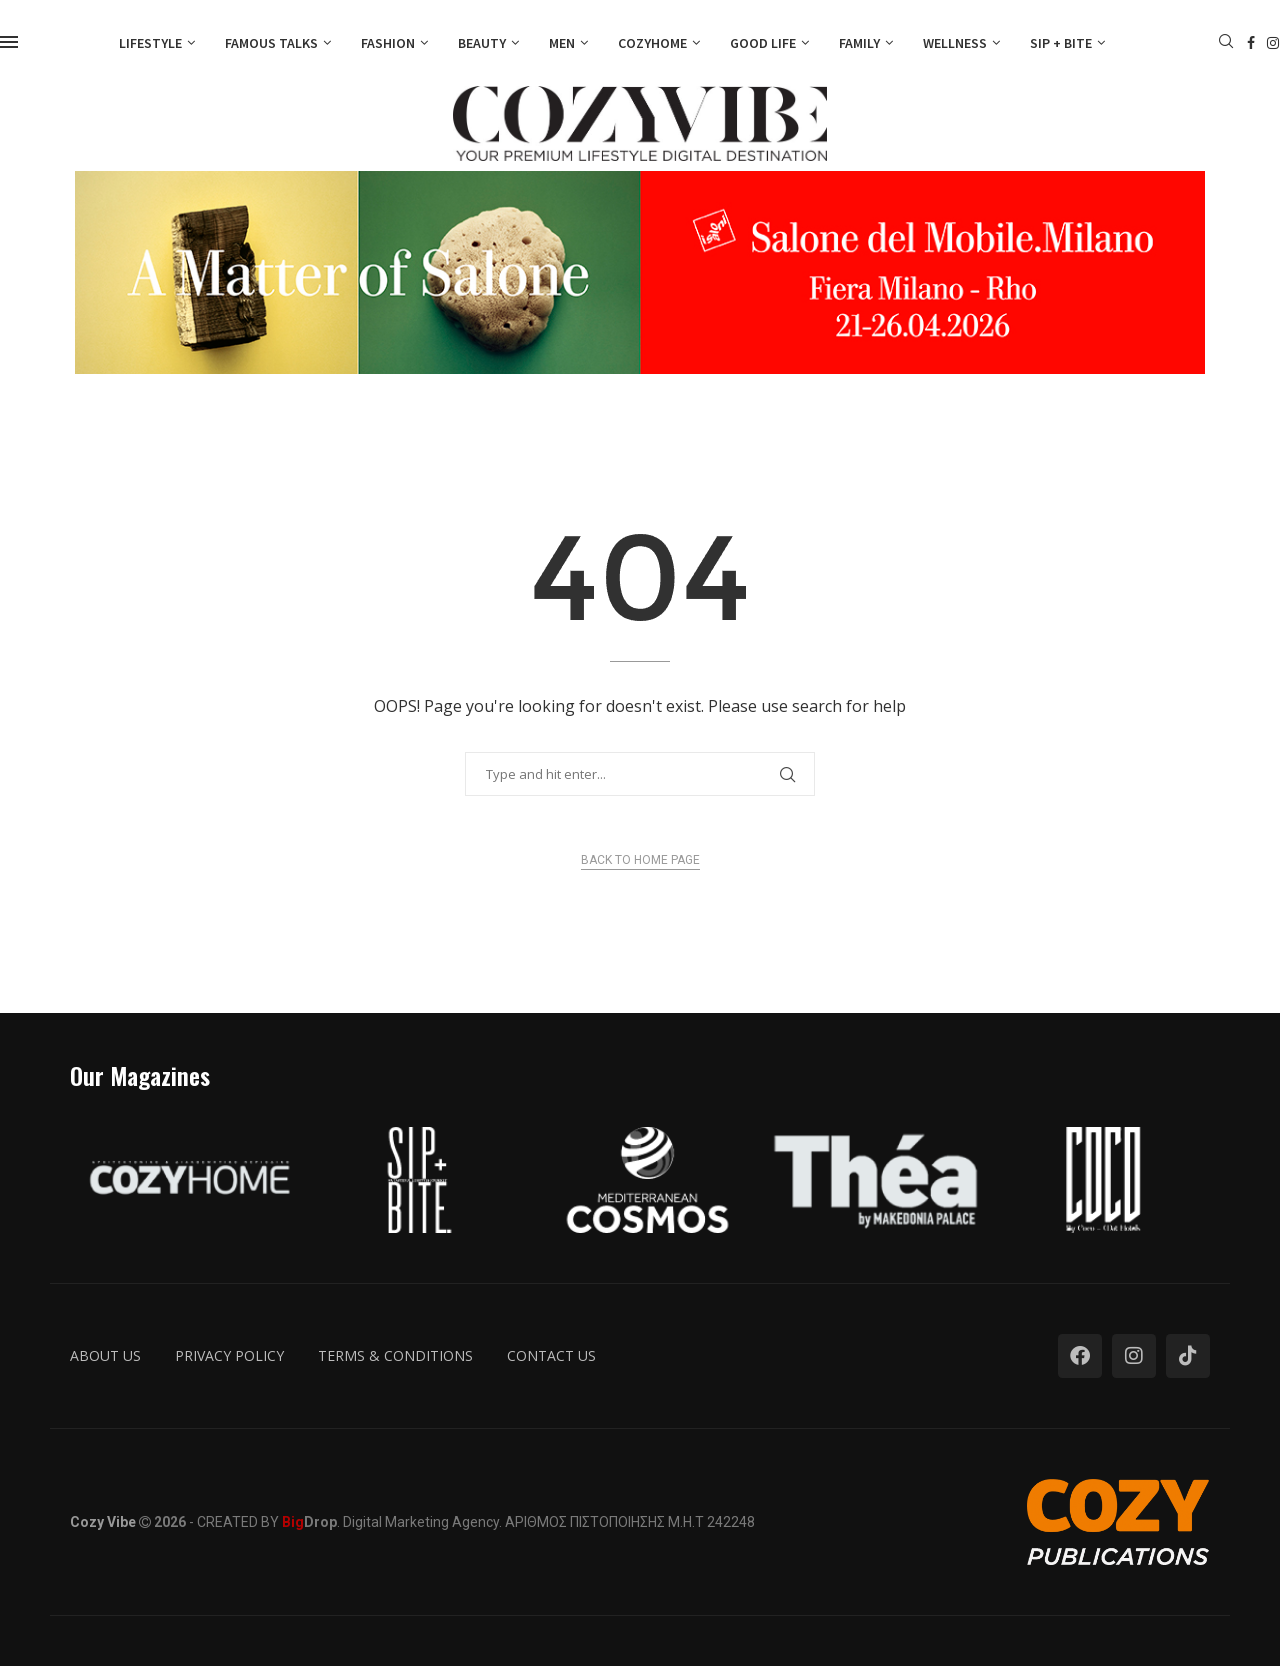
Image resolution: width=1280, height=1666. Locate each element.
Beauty (482, 43)
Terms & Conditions (395, 1355)
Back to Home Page (640, 860)
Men (562, 43)
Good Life (763, 43)
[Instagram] (1273, 43)
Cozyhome (652, 43)
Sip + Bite (1061, 43)
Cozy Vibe (103, 1522)
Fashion (388, 43)
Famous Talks (271, 43)
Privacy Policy (229, 1355)
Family (859, 43)
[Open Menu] (9, 42)
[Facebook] (1251, 43)
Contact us (551, 1355)
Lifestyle (150, 43)
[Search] (1226, 43)
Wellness (955, 43)
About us (105, 1355)
